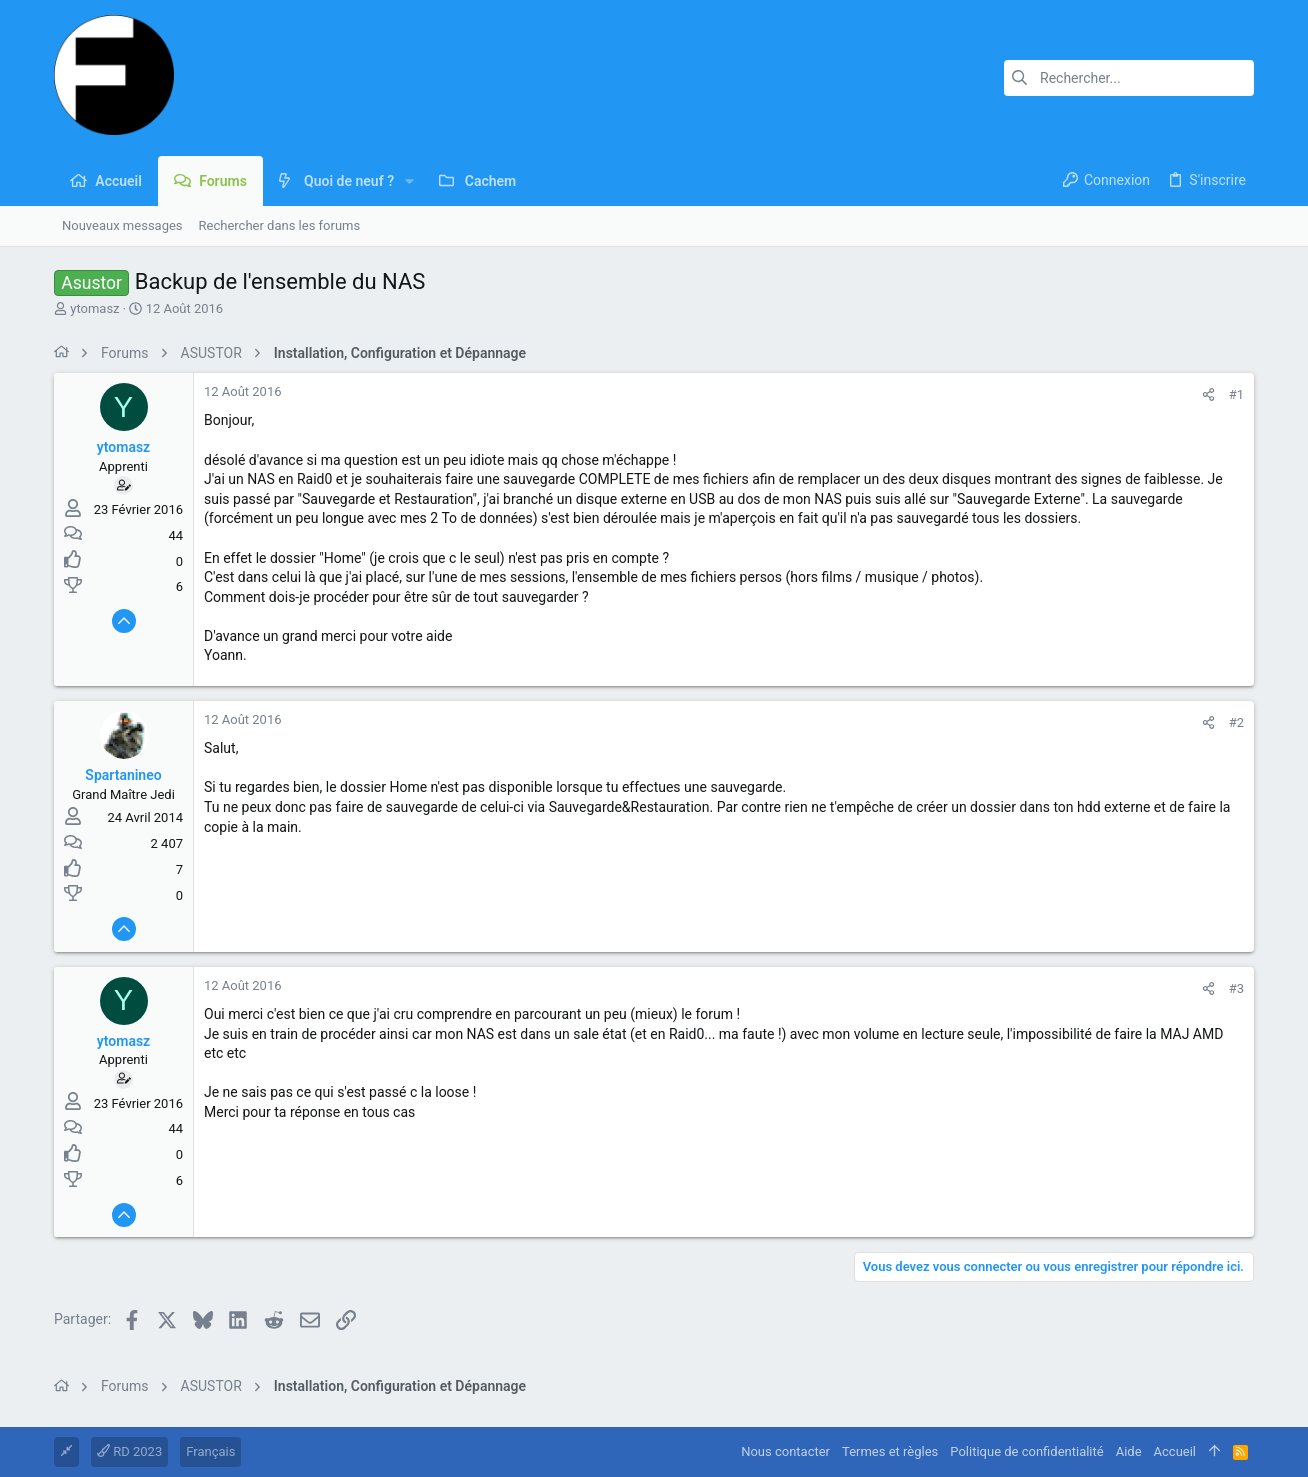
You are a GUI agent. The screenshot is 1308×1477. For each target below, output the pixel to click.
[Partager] (1208, 394)
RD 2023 (129, 1451)
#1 (1236, 394)
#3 (1236, 988)
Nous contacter (785, 1451)
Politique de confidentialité (1026, 1451)
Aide (1129, 1451)
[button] (409, 181)
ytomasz (94, 308)
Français (210, 1451)
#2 (1236, 722)
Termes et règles (890, 1451)
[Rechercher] (1129, 78)
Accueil (1175, 1451)
